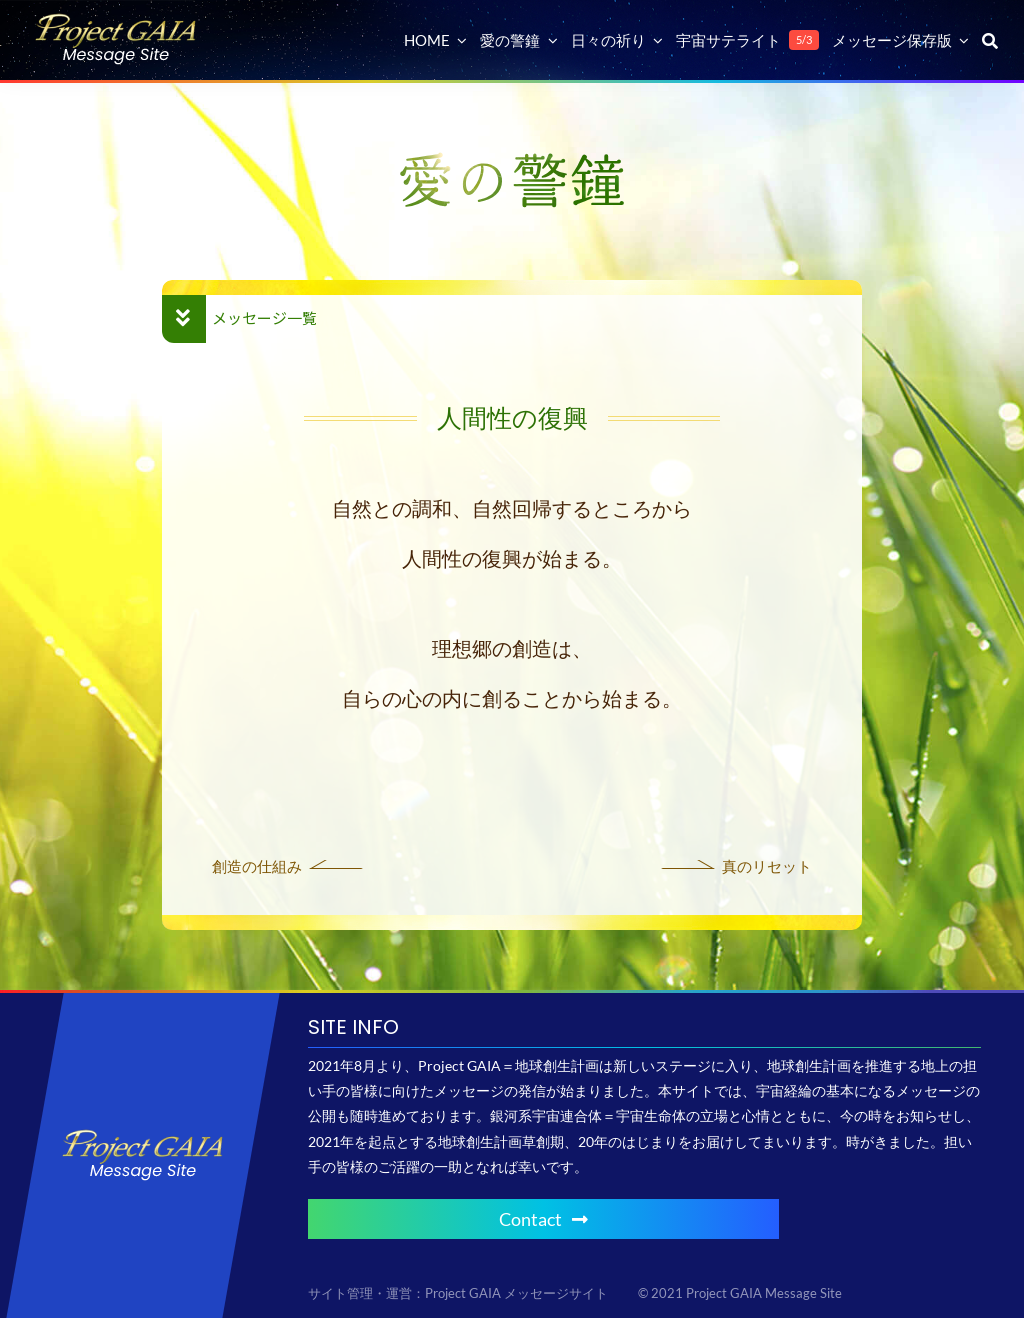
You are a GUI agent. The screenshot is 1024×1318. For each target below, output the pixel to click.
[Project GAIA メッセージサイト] (116, 20)
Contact (543, 1219)
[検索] (990, 40)
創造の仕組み (257, 866)
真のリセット (767, 866)
